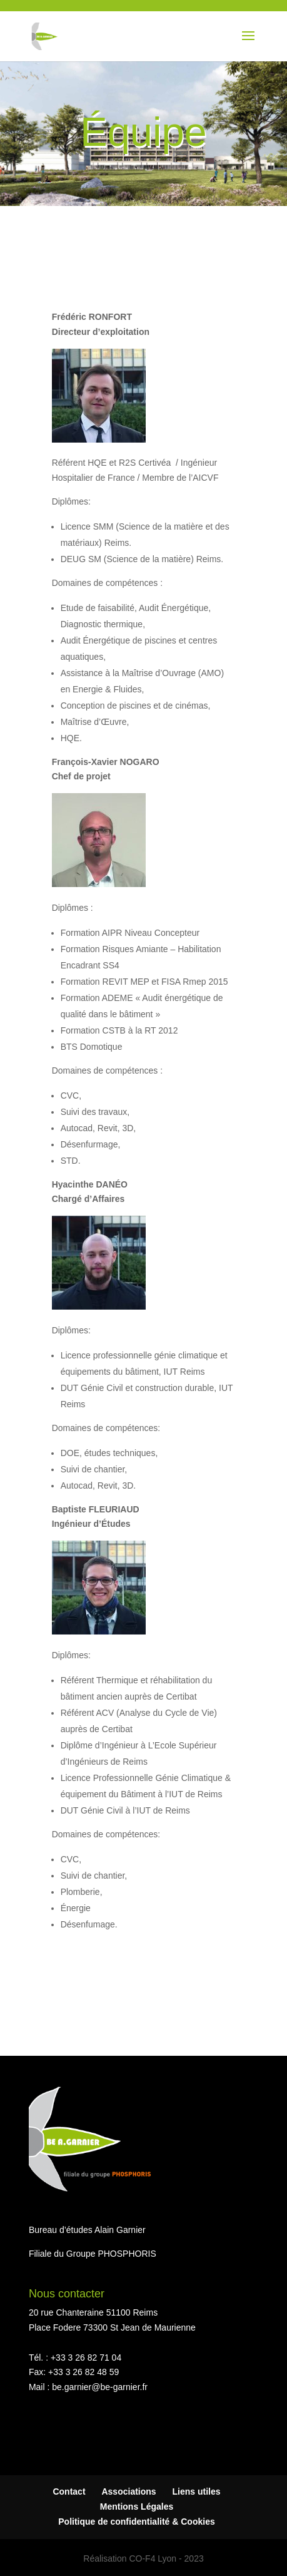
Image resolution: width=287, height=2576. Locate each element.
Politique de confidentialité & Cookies (136, 2522)
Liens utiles (197, 2491)
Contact (69, 2491)
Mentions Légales (136, 2507)
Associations (128, 2491)
